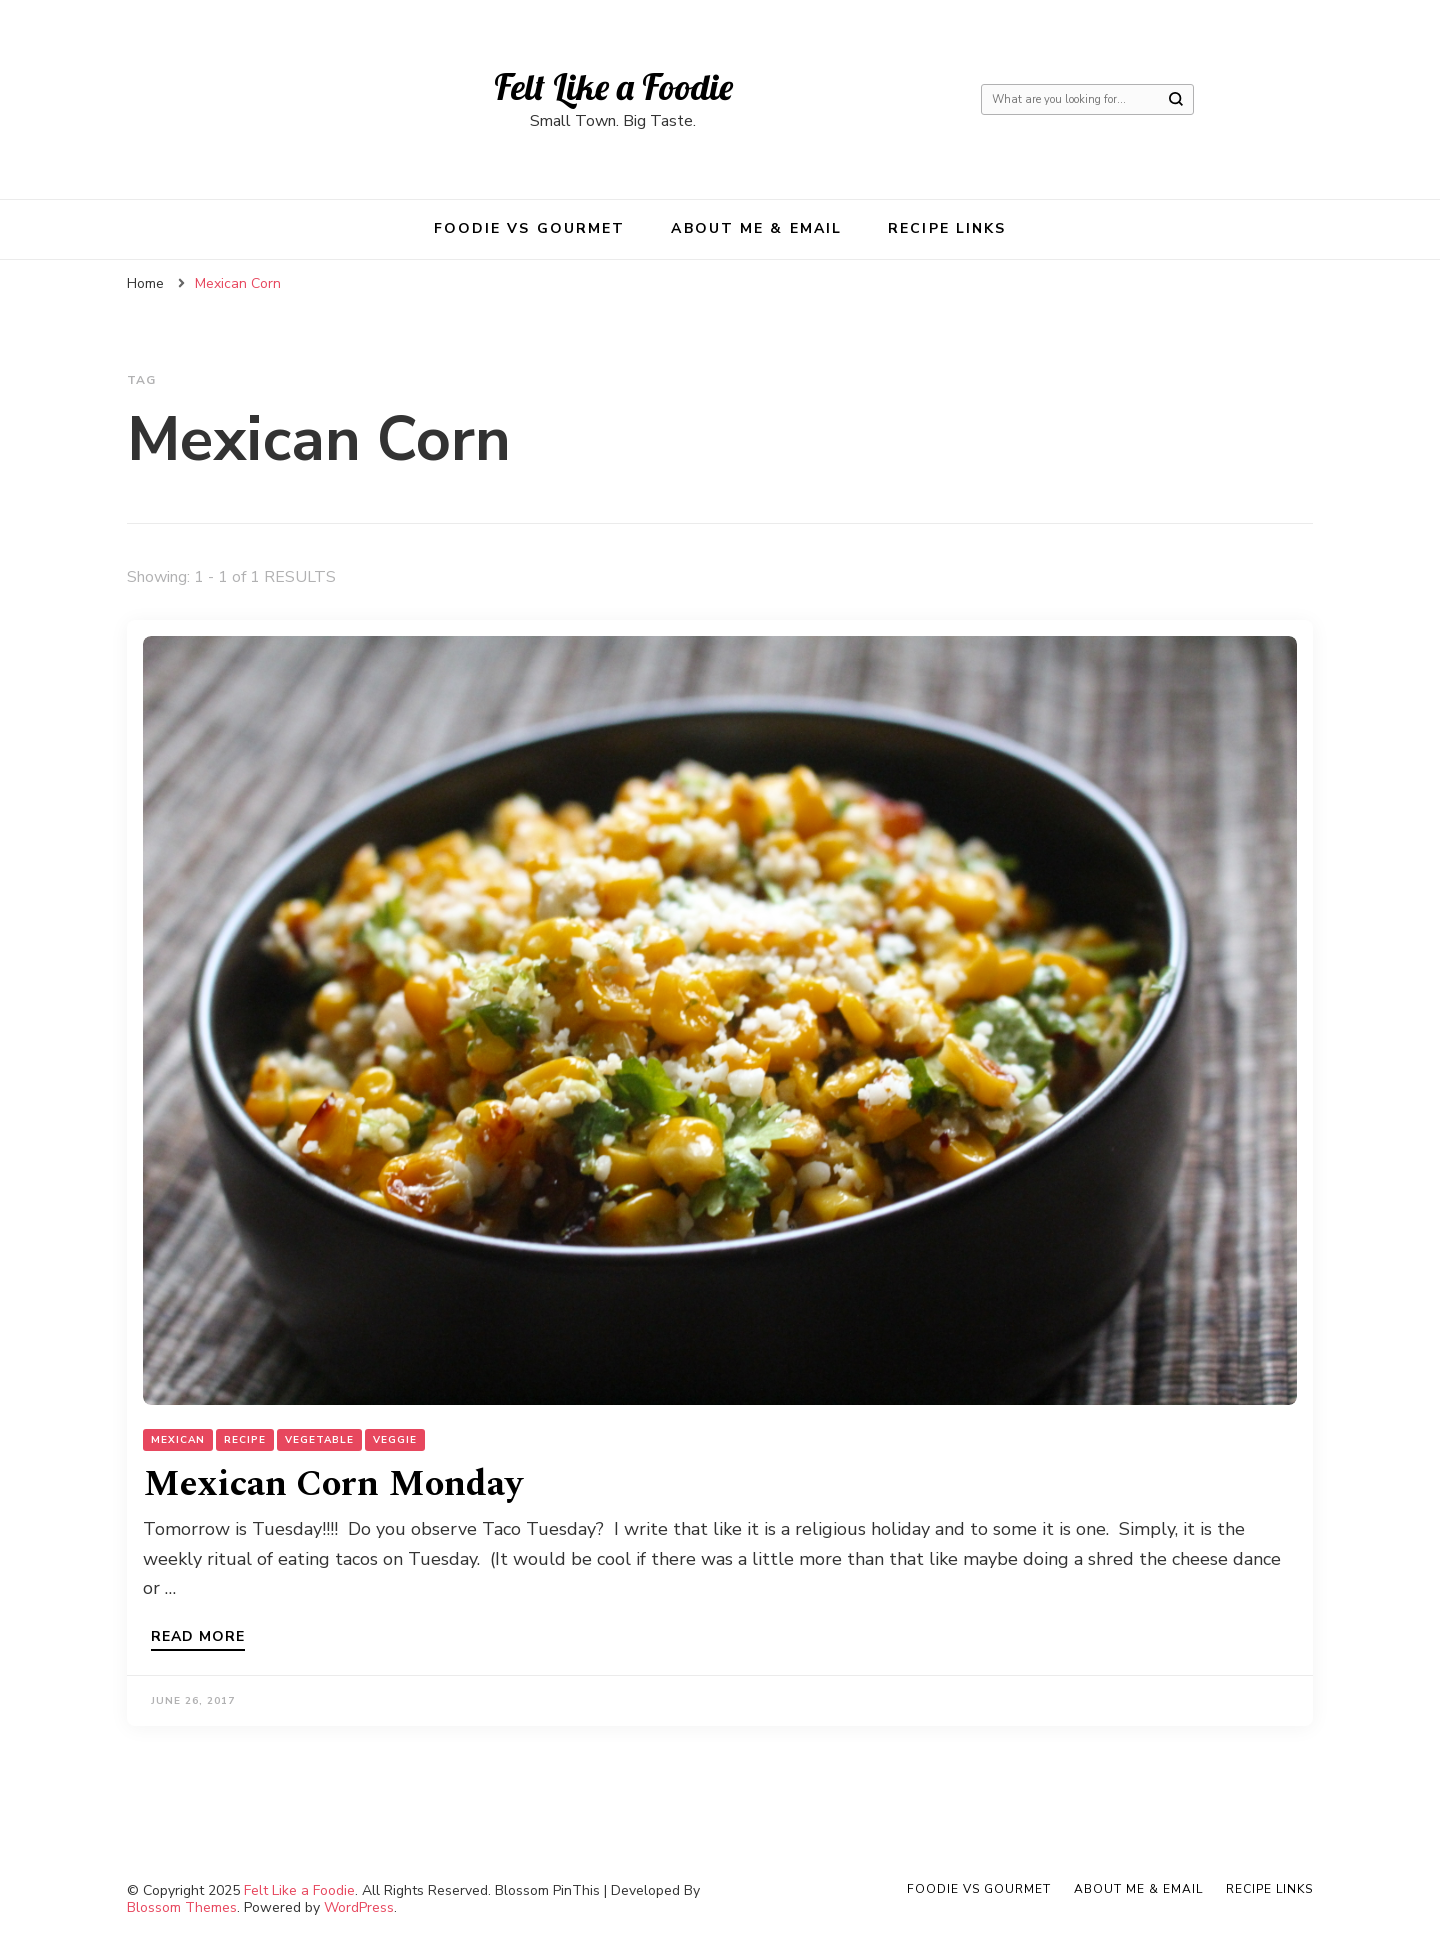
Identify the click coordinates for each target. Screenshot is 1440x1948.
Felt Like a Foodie (613, 86)
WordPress (359, 1907)
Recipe (245, 1440)
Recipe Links (947, 228)
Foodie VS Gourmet (530, 228)
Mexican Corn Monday (333, 1484)
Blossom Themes (182, 1907)
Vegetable (319, 1440)
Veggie (395, 1440)
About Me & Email (756, 228)
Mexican (178, 1440)
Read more (198, 1638)
